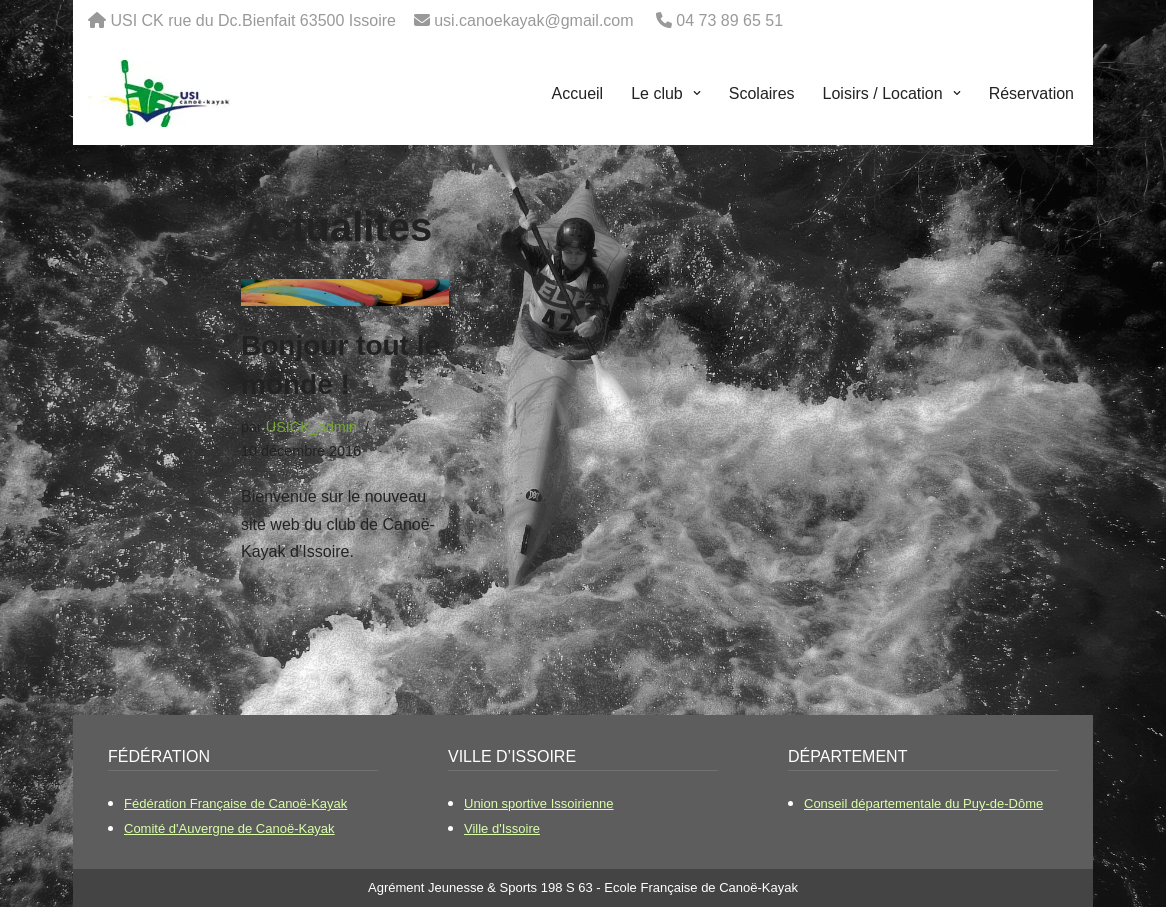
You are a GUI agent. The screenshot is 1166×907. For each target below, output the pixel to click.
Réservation (1031, 93)
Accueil (578, 93)
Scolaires (762, 93)
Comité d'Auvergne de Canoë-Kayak (229, 828)
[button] (694, 93)
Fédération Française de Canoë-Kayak (235, 803)
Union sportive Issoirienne (539, 803)
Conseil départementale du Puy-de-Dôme (923, 803)
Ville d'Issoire (502, 828)
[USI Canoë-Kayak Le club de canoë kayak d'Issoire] (159, 93)
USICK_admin (311, 427)
